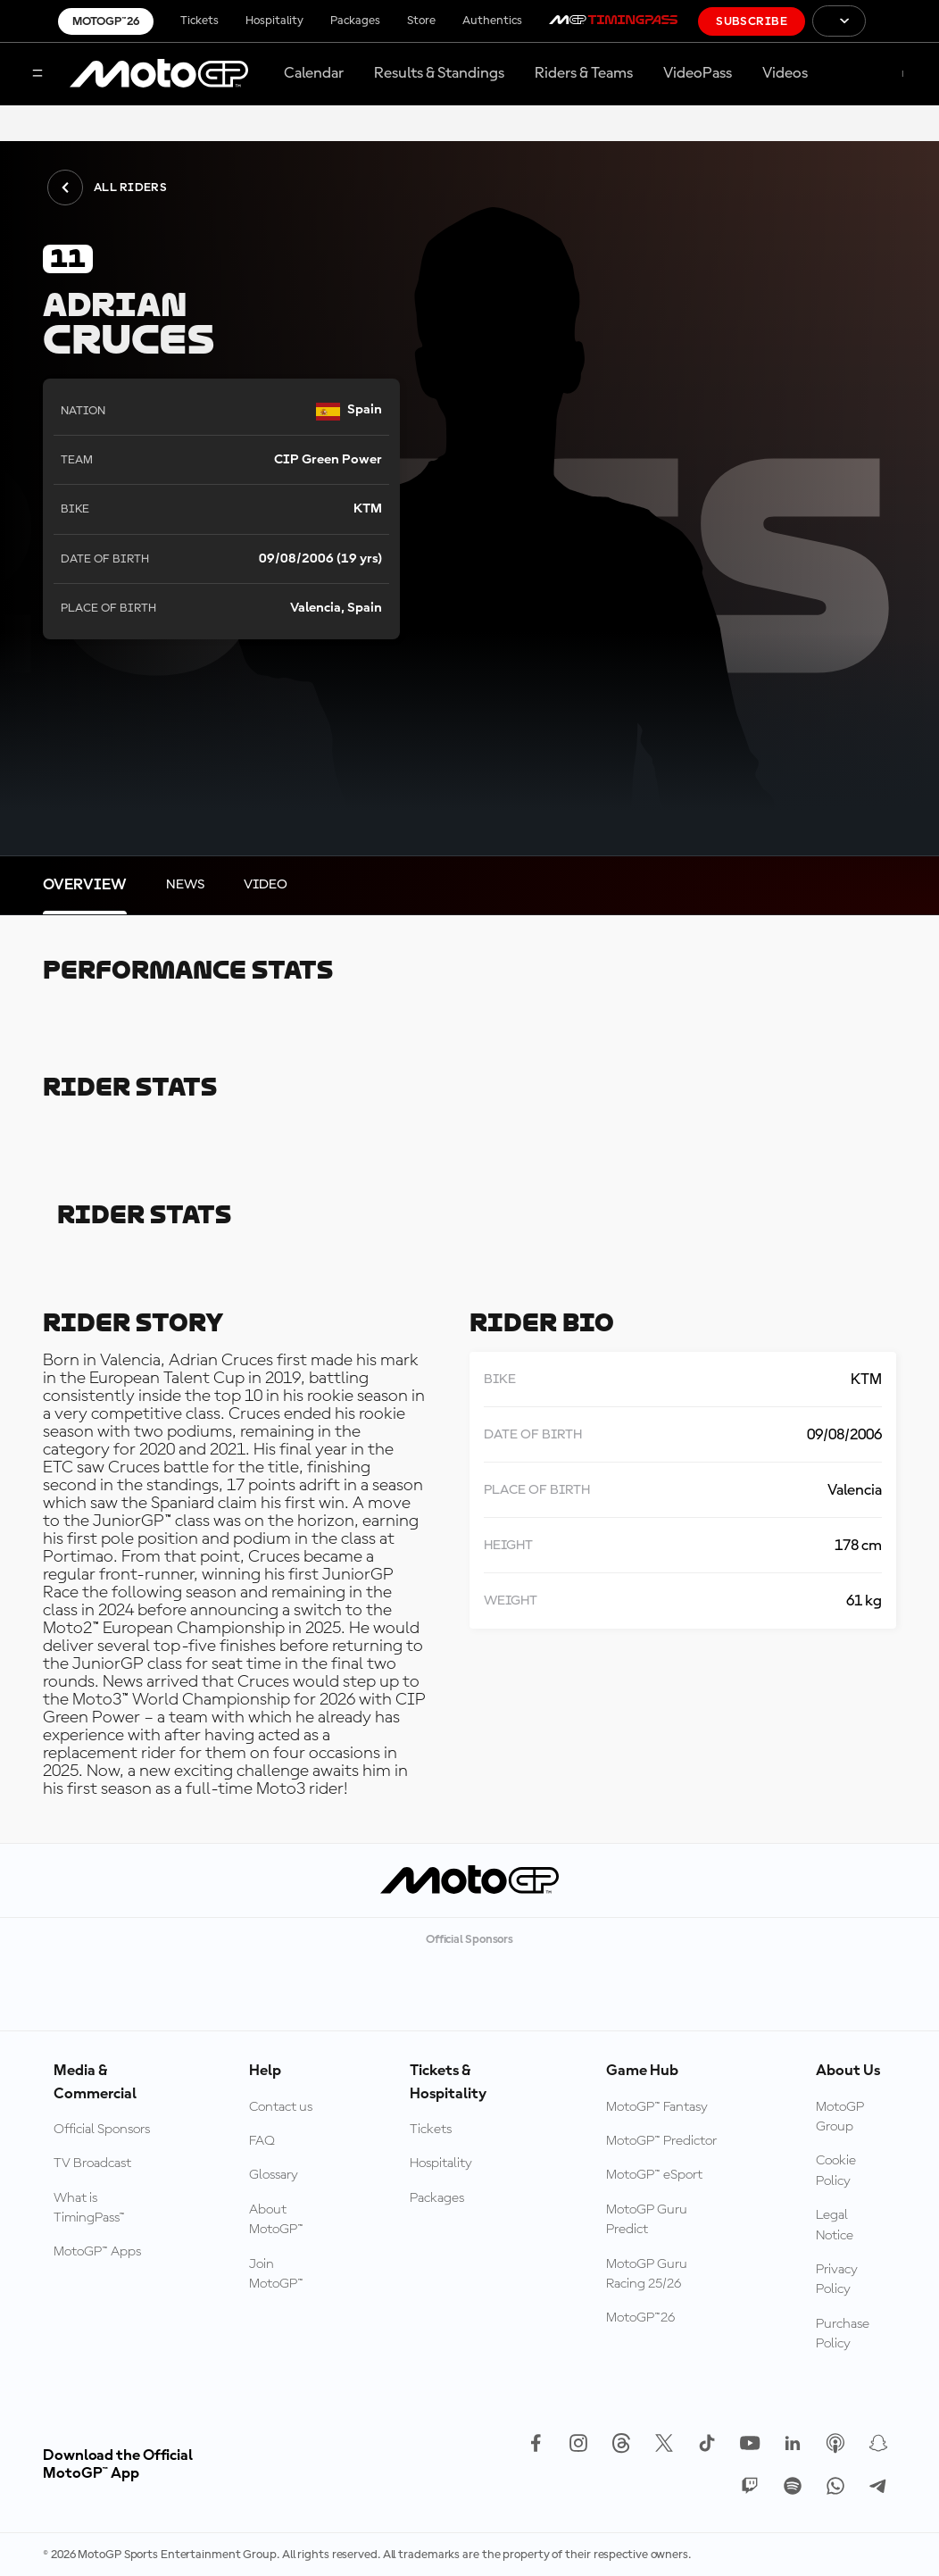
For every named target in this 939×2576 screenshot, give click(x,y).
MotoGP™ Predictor (661, 2141)
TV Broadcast (92, 2163)
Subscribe (751, 21)
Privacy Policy (837, 2280)
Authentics (492, 20)
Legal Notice (834, 2225)
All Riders (107, 187)
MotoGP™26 (105, 21)
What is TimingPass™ (89, 2208)
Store (421, 20)
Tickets (199, 20)
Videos (785, 73)
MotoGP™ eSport (654, 2175)
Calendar (314, 73)
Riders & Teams (584, 73)
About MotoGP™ (276, 2220)
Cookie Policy (836, 2171)
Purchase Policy (842, 2334)
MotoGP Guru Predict (646, 2220)
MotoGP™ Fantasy (657, 2107)
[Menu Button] (37, 74)
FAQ (262, 2141)
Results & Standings (439, 73)
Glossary (273, 2175)
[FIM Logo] (902, 21)
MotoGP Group (840, 2117)
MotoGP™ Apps (97, 2252)
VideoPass (697, 73)
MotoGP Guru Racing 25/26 (646, 2274)
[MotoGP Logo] (158, 74)
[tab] (85, 885)
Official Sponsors (102, 2129)
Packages (355, 20)
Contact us (280, 2107)
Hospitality (274, 20)
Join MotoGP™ (276, 2274)
